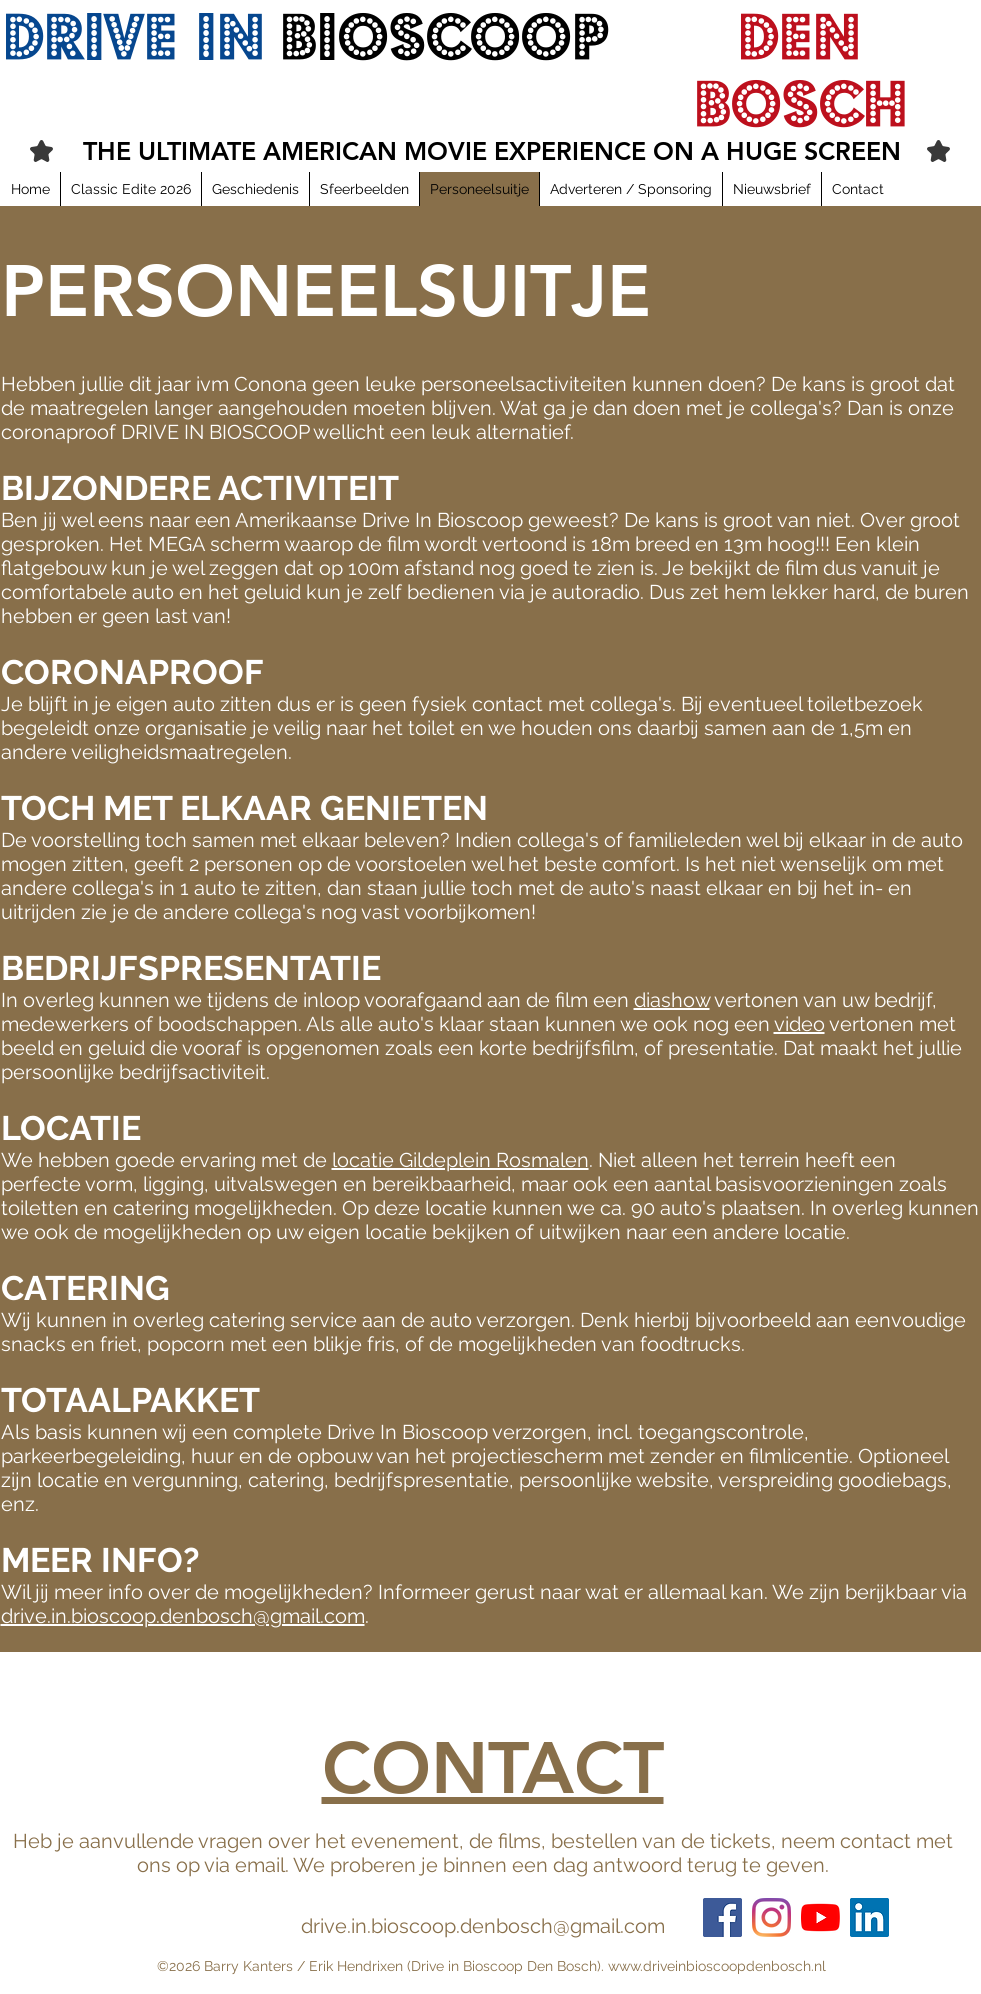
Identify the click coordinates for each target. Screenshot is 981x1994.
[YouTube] (820, 1917)
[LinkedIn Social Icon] (869, 1917)
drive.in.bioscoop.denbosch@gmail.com (183, 1616)
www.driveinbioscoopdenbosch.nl (717, 1966)
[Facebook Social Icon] (722, 1917)
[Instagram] (771, 1917)
